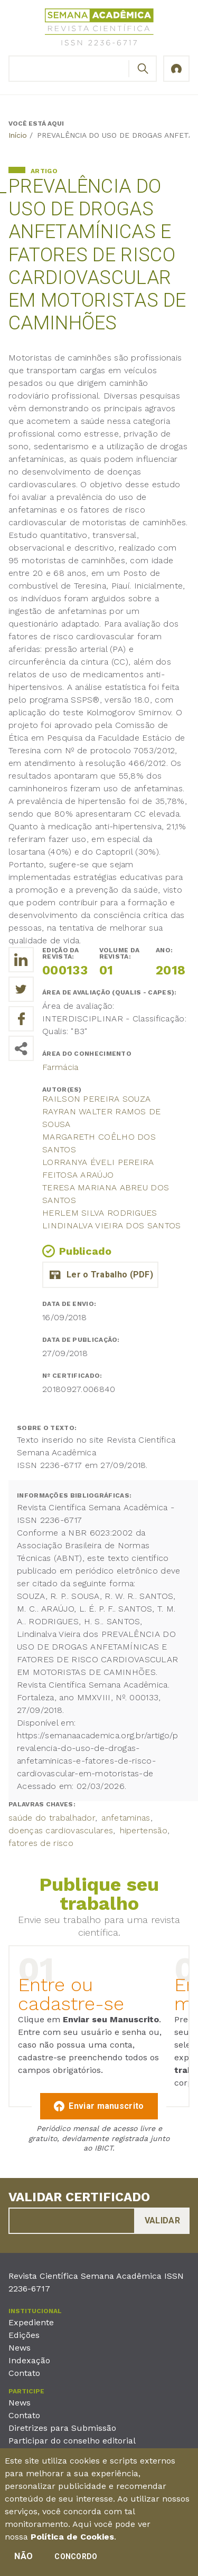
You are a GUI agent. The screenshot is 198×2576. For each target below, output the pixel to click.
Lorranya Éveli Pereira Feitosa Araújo (98, 1168)
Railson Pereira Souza (96, 1099)
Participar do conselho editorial (72, 2441)
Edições (24, 2335)
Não (23, 2560)
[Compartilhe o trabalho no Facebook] (21, 1018)
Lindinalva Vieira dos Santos (111, 1225)
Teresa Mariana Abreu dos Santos (105, 1193)
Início (17, 135)
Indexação (29, 2360)
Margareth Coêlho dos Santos (99, 1143)
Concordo (75, 2560)
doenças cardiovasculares (60, 1830)
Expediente (31, 2322)
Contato (24, 2373)
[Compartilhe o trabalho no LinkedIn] (21, 959)
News (19, 2348)
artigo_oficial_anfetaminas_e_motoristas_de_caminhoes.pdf (100, 1275)
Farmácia (60, 1067)
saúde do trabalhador (51, 1818)
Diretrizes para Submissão (62, 2428)
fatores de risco (40, 1843)
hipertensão (143, 1830)
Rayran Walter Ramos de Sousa (101, 1117)
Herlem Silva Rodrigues (99, 1213)
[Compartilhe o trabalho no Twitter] (21, 989)
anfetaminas (125, 1818)
